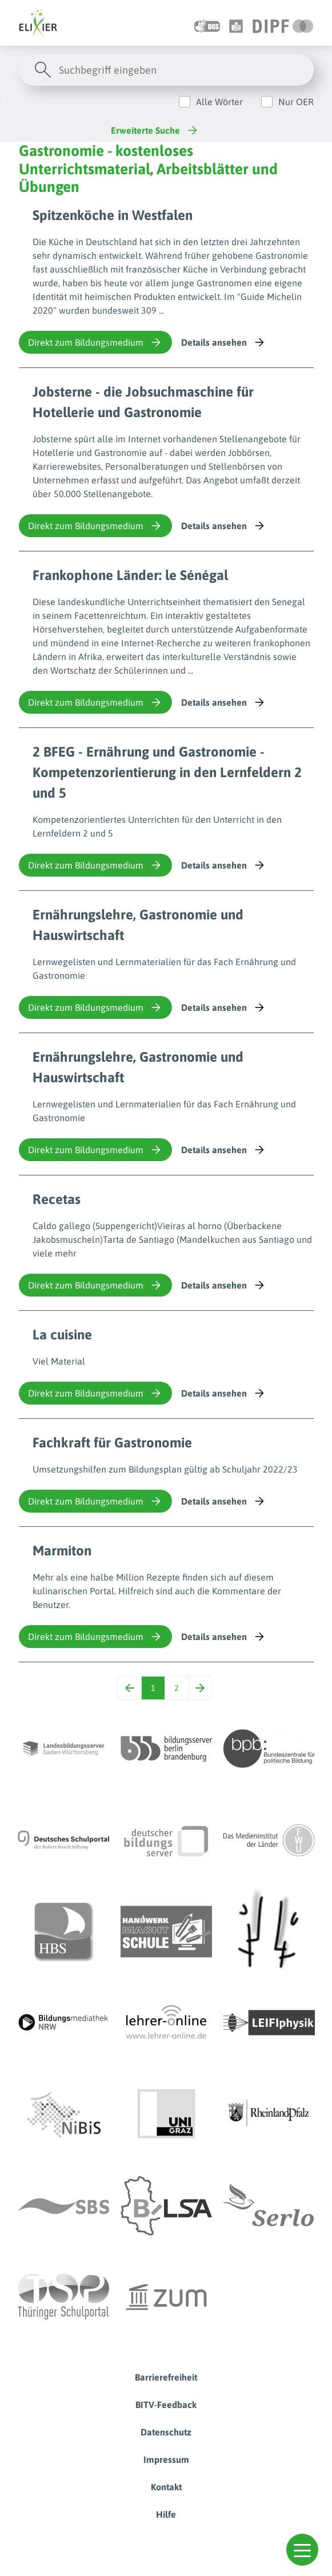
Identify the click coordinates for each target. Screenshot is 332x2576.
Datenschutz (166, 2432)
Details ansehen (223, 342)
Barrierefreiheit (166, 2377)
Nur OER (296, 102)
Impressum (166, 2459)
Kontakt (166, 2487)
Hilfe (166, 2514)
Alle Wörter (219, 102)
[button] (302, 2550)
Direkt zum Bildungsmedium (95, 342)
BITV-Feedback (166, 2404)
